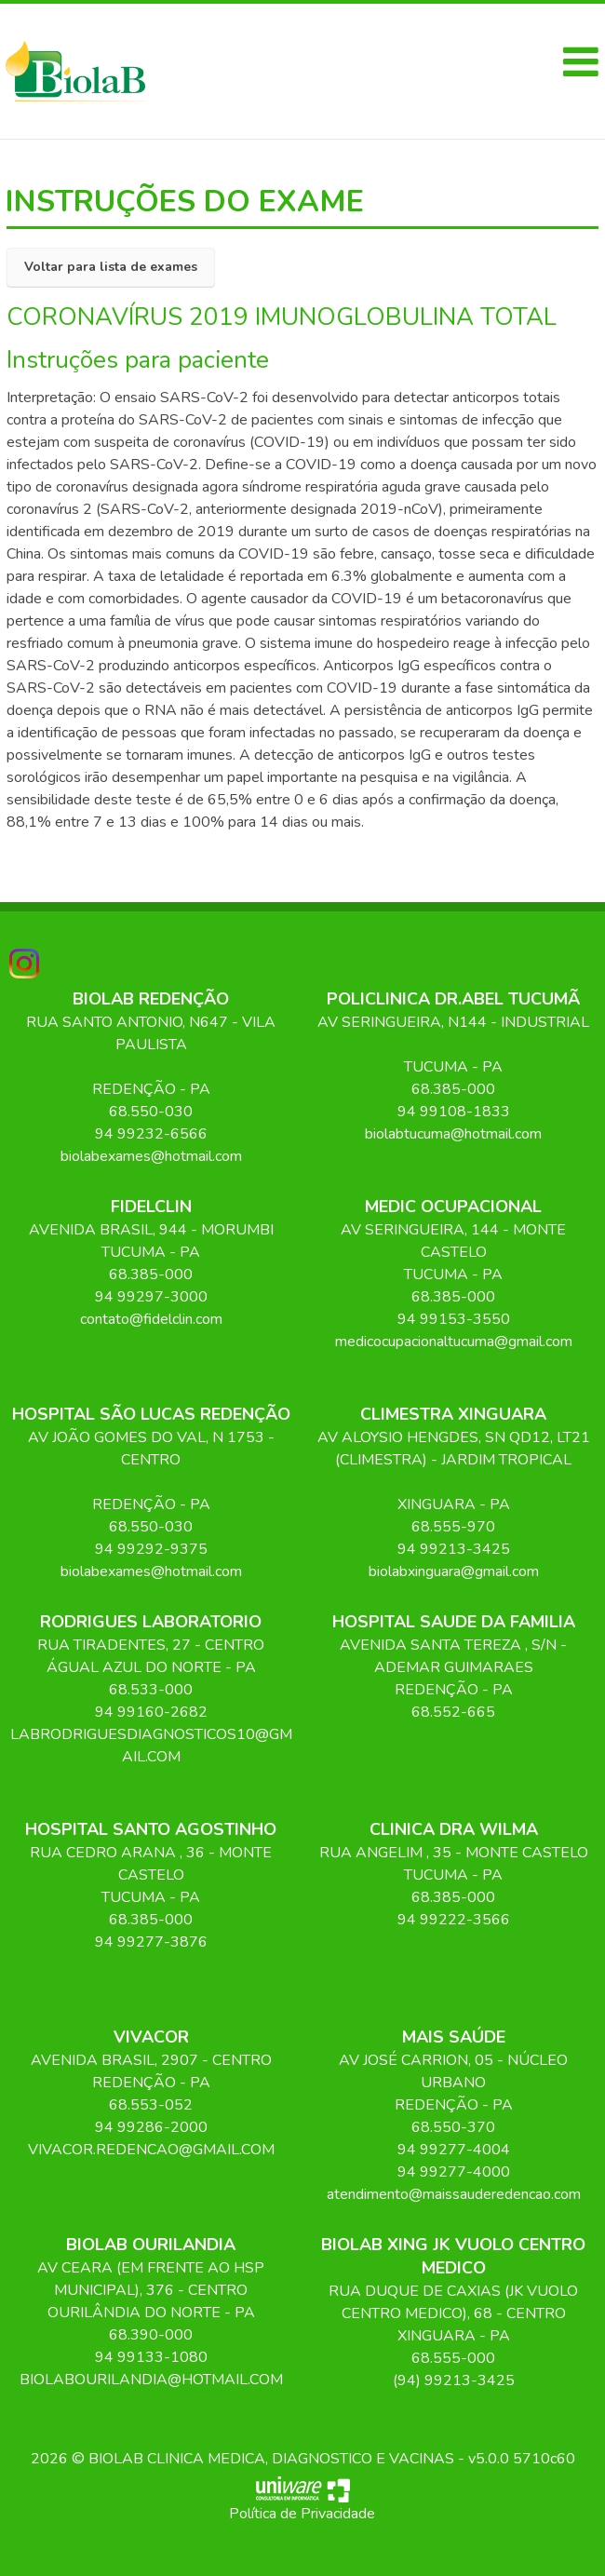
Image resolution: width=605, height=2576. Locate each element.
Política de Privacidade (302, 2513)
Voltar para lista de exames (110, 267)
